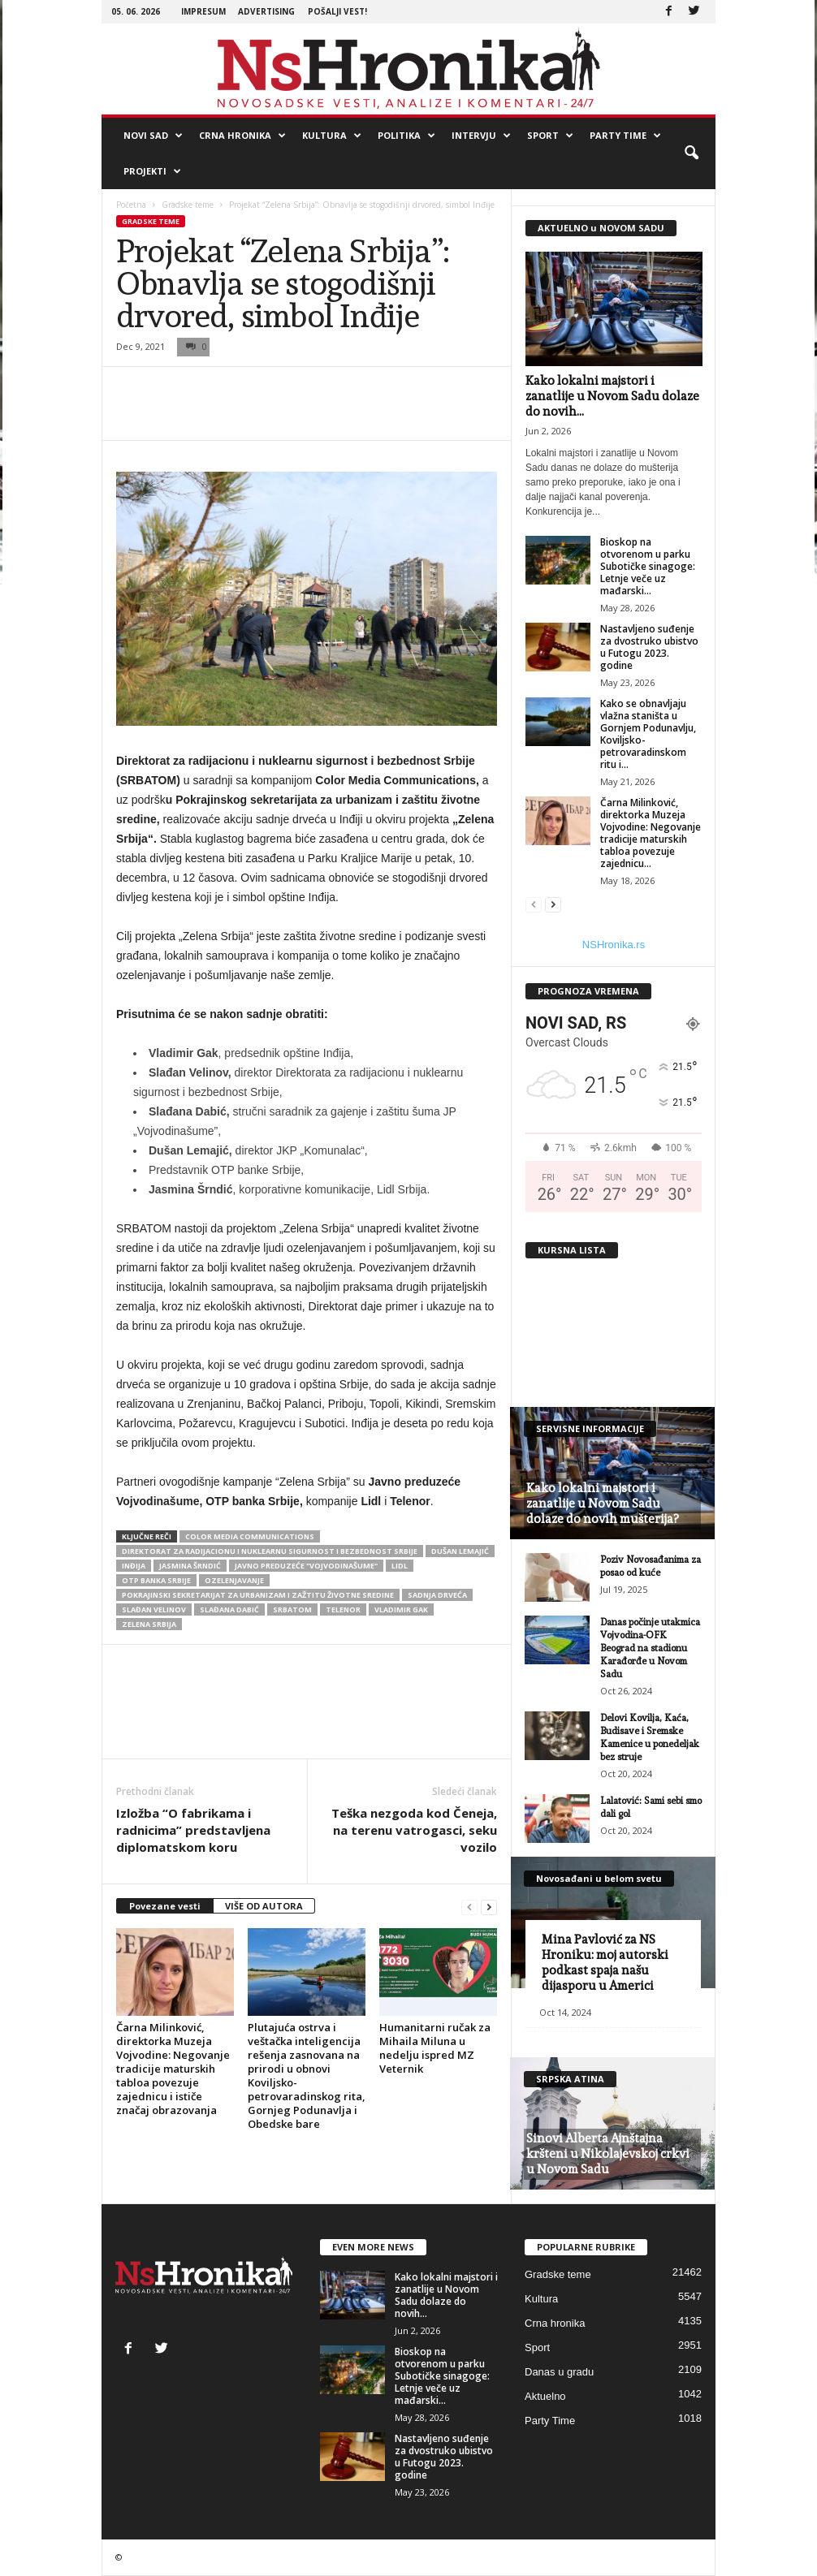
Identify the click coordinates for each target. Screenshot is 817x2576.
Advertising (266, 11)
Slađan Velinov (154, 1609)
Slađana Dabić (229, 1609)
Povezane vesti (165, 1906)
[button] (691, 153)
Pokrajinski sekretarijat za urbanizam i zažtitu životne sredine (258, 1595)
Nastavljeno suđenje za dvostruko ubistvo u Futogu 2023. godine (649, 647)
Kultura (331, 135)
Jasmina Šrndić (190, 1565)
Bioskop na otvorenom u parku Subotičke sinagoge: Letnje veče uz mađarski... (647, 566)
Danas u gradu (559, 2372)
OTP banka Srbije (156, 1580)
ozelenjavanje (234, 1580)
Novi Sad (153, 135)
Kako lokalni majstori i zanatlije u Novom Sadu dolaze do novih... (612, 396)
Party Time (625, 135)
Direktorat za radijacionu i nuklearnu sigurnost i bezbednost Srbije (269, 1551)
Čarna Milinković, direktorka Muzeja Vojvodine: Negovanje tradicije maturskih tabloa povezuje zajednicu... (650, 833)
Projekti (152, 171)
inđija (133, 1565)
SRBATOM (292, 1609)
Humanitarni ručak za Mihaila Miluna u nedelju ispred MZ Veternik (435, 2048)
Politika (406, 135)
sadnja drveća (437, 1595)
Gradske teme (188, 204)
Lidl (399, 1565)
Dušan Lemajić (460, 1551)
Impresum (203, 11)
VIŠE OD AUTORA (264, 1906)
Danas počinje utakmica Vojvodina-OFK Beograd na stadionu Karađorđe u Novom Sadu (650, 1648)
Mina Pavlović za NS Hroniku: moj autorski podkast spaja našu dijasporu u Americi (605, 1962)
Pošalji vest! (337, 11)
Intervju (481, 135)
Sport (550, 135)
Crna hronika (242, 135)
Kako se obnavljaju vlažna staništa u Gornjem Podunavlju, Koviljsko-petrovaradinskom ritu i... (648, 734)
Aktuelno (545, 2396)
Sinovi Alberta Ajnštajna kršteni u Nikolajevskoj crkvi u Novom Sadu (607, 2154)
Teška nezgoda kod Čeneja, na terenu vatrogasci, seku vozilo (414, 1830)
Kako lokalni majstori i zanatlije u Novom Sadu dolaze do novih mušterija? (602, 1503)
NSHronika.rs (613, 944)
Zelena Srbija (149, 1624)
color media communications (249, 1536)
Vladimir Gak (401, 1609)
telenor (343, 1609)
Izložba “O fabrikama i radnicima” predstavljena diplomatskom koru (193, 1830)
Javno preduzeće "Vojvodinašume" (306, 1565)
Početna (131, 204)
